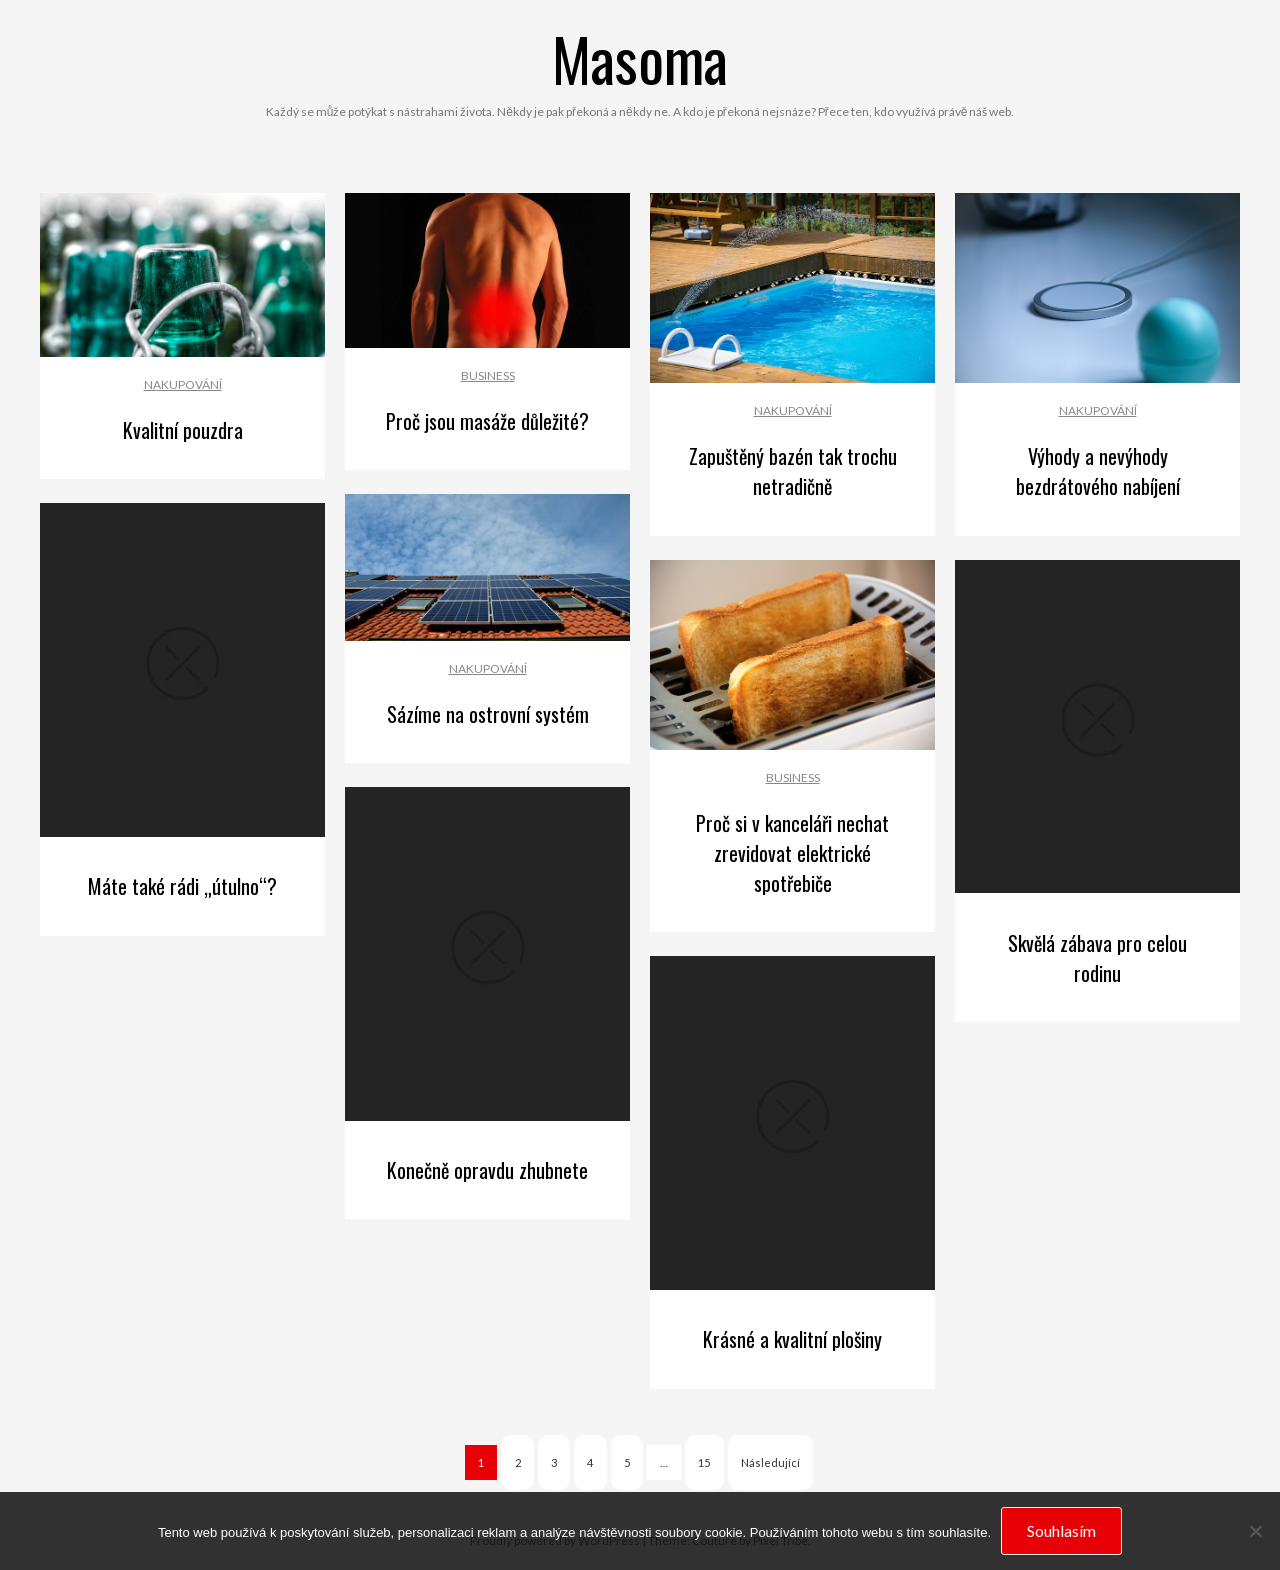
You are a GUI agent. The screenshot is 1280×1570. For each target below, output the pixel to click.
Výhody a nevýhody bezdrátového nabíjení (1098, 471)
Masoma (640, 57)
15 (704, 1462)
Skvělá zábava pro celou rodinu (1097, 958)
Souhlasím (1061, 1530)
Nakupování (183, 384)
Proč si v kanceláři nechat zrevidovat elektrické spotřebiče (792, 853)
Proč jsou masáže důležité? (487, 421)
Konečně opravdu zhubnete (487, 1170)
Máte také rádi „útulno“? (182, 886)
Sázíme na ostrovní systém (488, 714)
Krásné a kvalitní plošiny (792, 1339)
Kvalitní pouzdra (183, 430)
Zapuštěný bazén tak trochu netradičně (793, 471)
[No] (1255, 1531)
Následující (770, 1462)
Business (488, 375)
